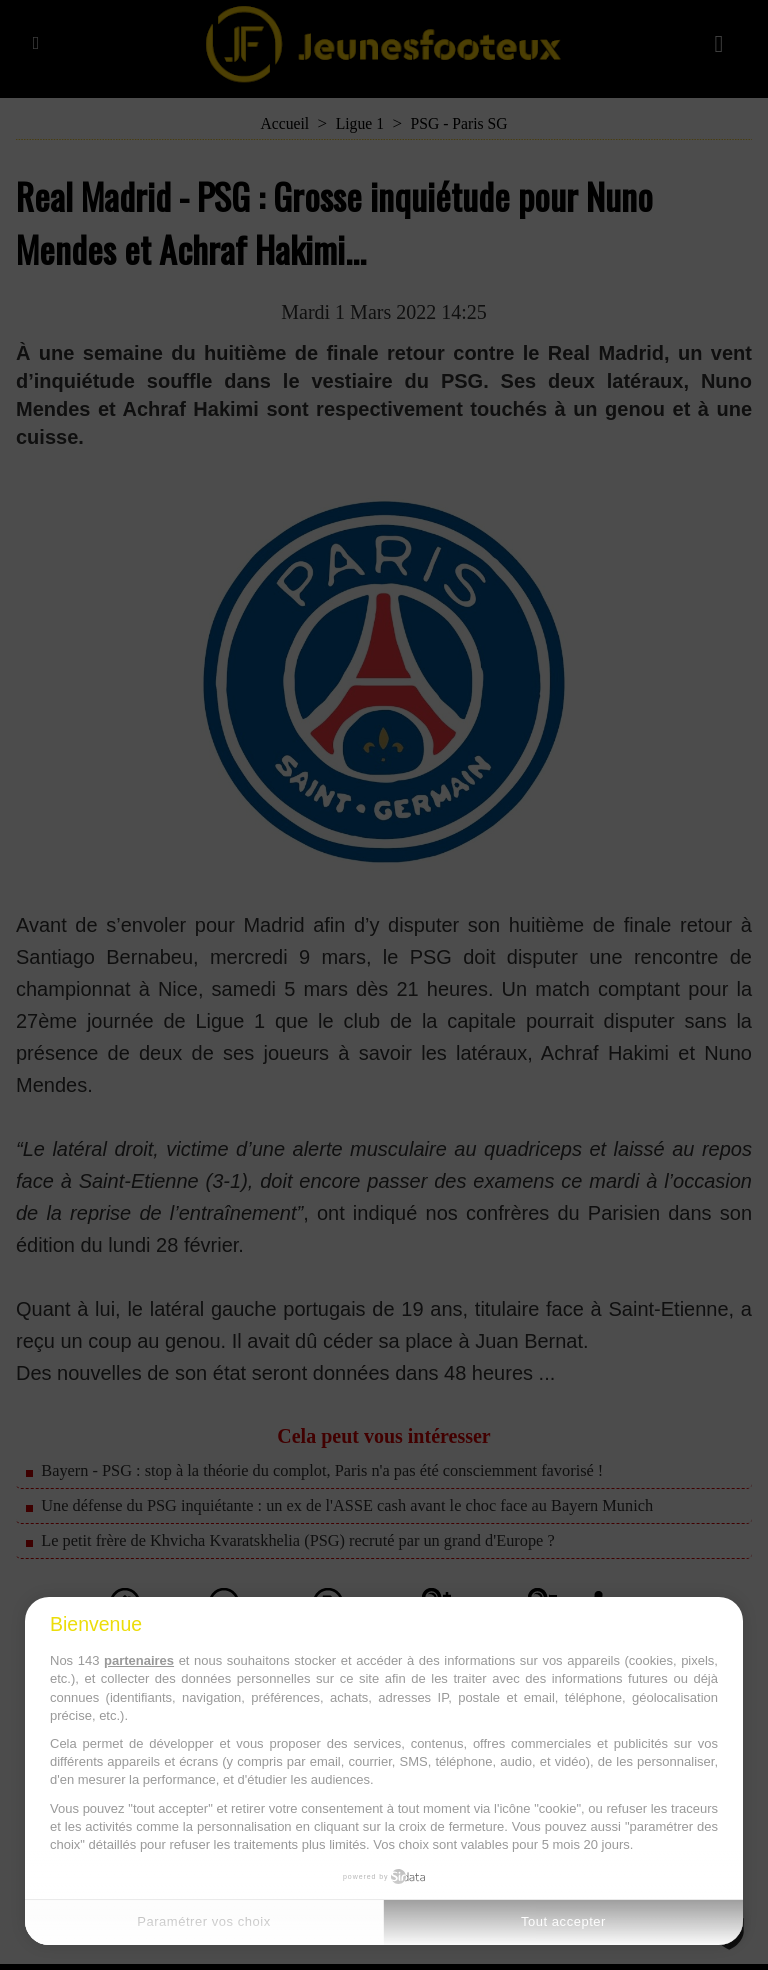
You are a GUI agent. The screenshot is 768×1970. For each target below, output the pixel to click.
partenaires (139, 1660)
